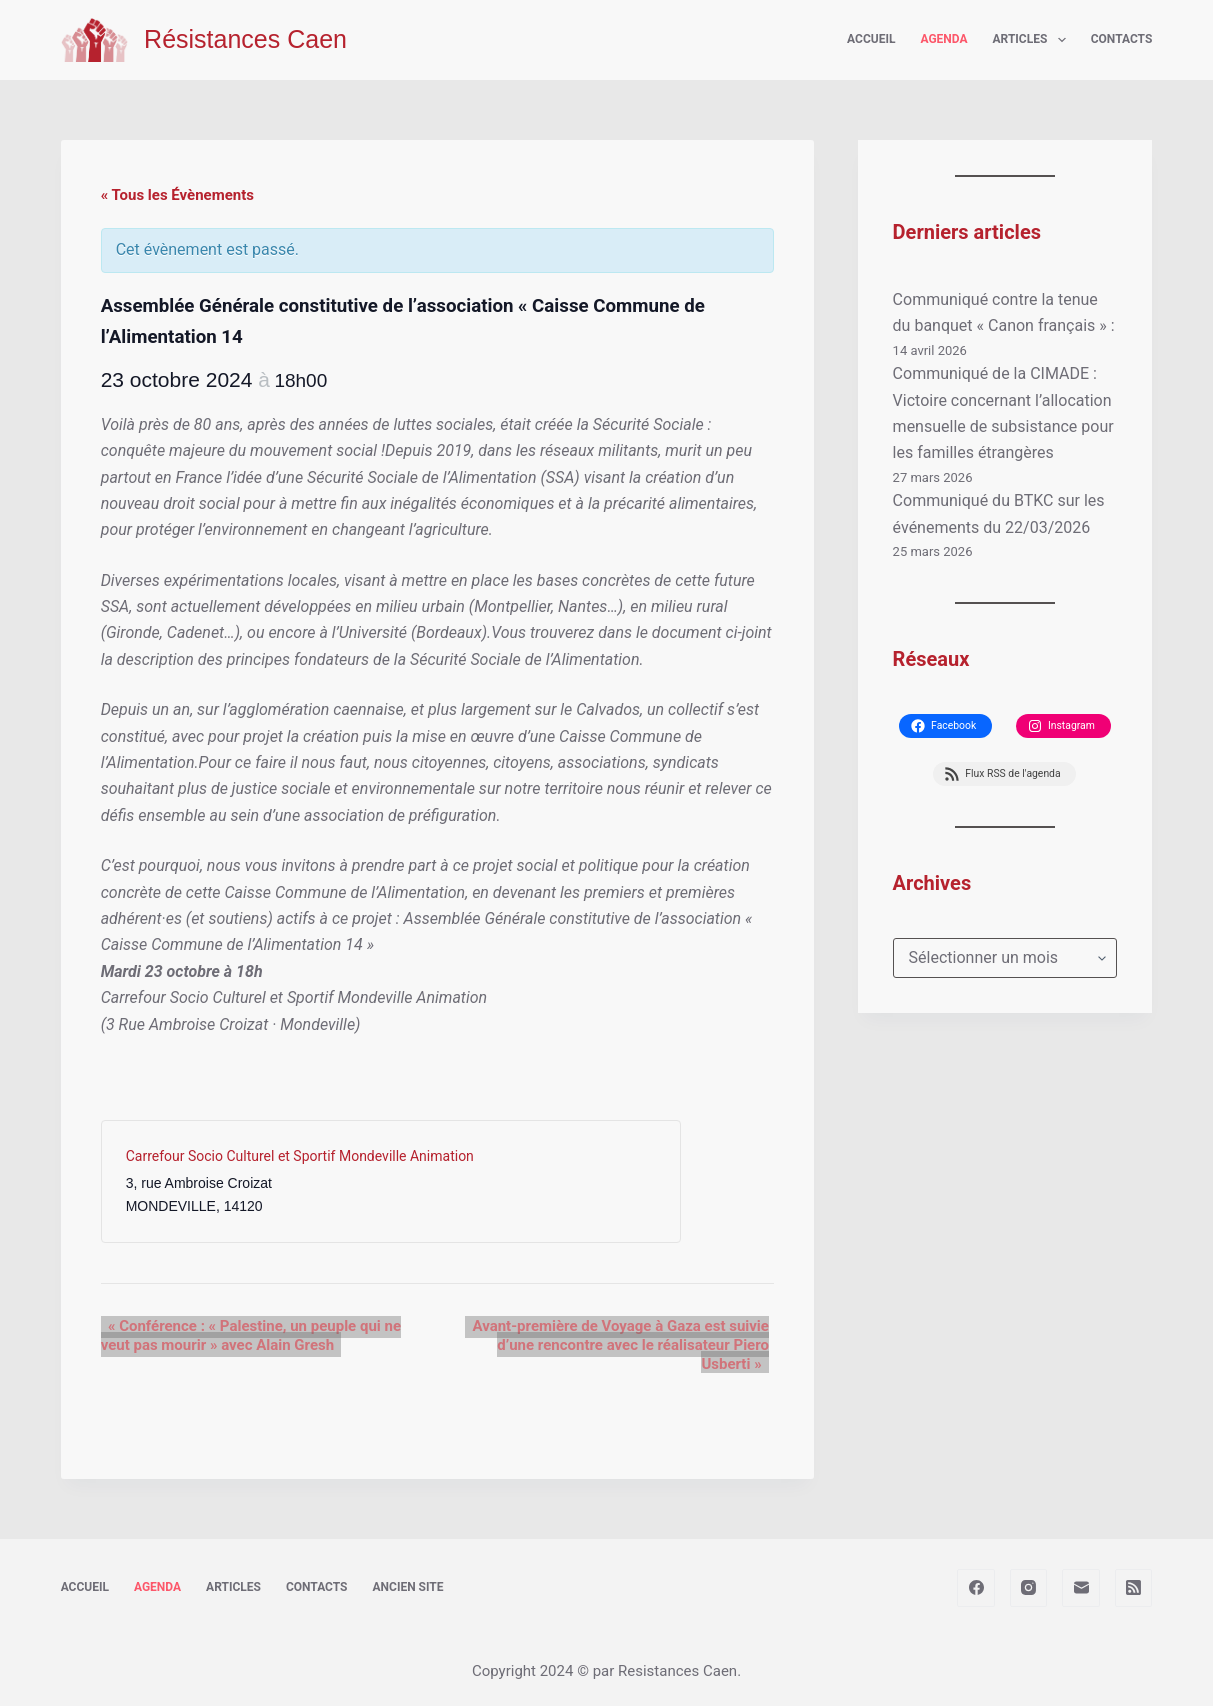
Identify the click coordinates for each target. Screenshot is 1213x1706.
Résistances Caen (245, 39)
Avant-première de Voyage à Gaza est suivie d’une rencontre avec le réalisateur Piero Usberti (620, 1345)
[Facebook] (976, 1588)
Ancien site (408, 1587)
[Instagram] (1029, 1588)
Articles (1033, 40)
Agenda (943, 39)
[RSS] (1134, 1588)
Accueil (871, 39)
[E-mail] (1081, 1588)
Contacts (1122, 39)
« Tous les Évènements (177, 195)
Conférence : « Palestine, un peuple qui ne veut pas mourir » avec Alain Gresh (247, 1335)
